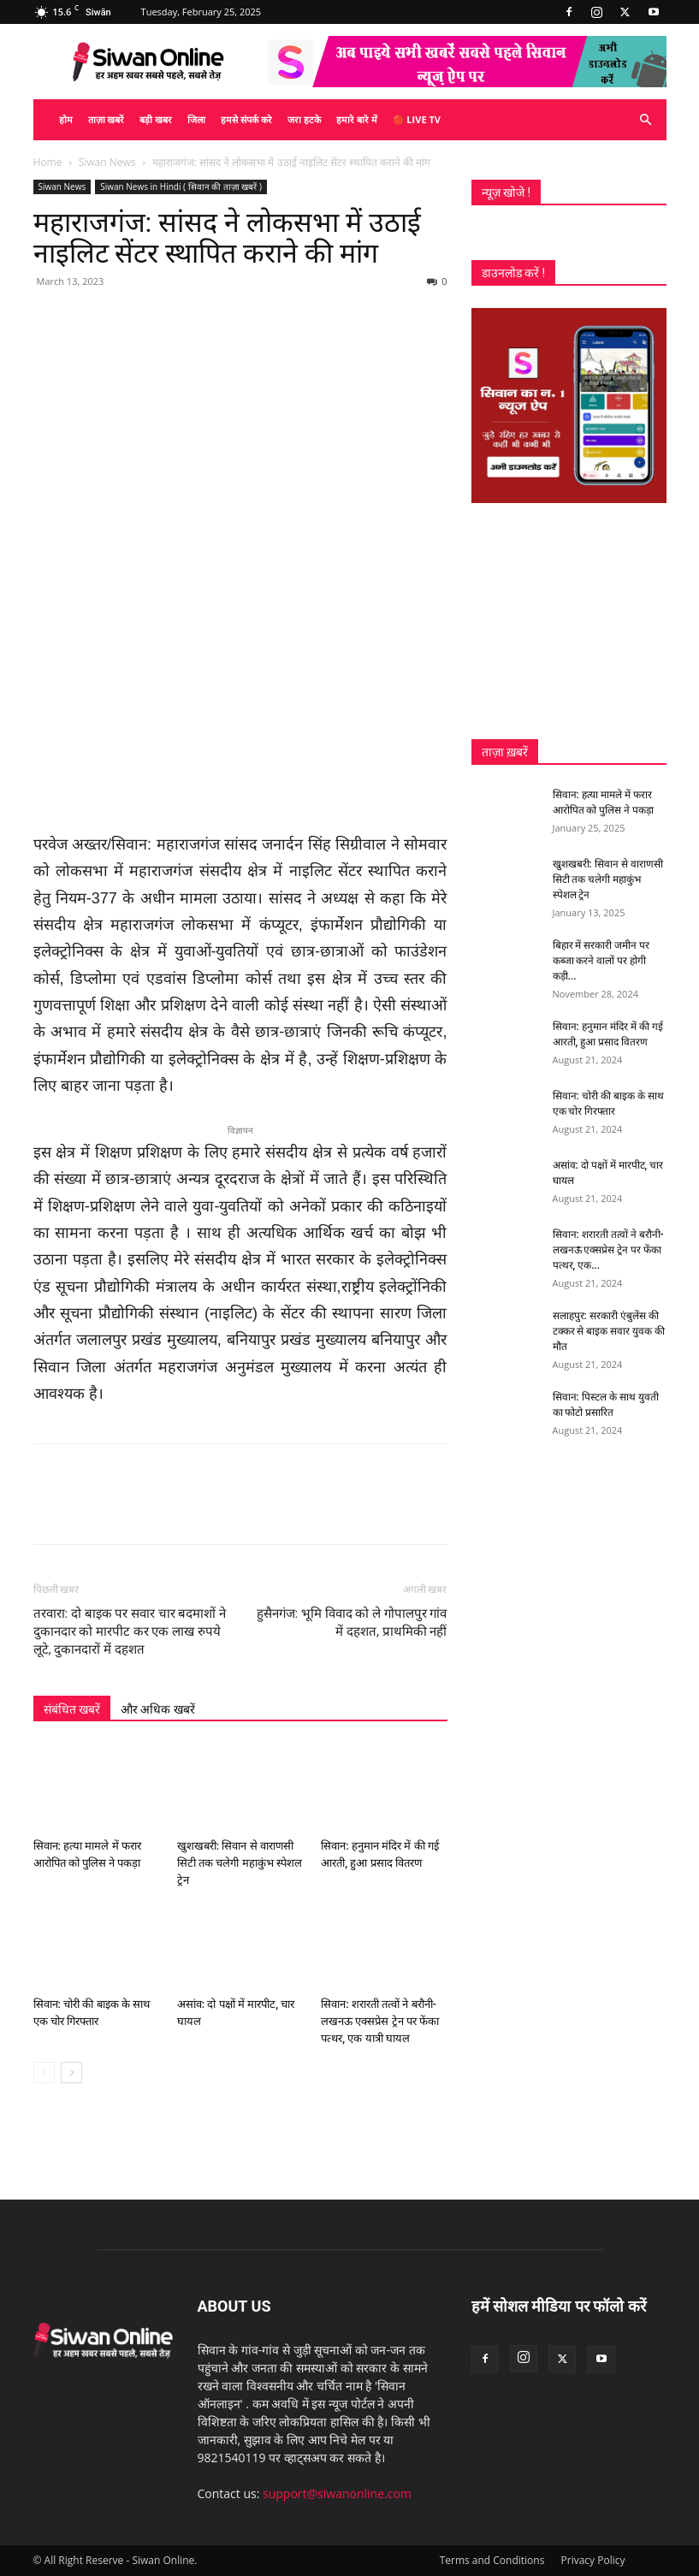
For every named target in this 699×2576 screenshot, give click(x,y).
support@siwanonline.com (337, 2493)
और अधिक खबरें (158, 1709)
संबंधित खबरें (72, 1709)
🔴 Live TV (417, 119)
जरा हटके (304, 119)
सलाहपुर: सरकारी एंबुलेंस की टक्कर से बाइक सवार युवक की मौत (609, 1331)
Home (47, 162)
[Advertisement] (568, 621)
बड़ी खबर (155, 119)
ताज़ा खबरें (106, 119)
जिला (196, 119)
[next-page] (71, 2072)
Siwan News (107, 162)
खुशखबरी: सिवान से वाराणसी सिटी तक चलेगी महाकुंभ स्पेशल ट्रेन (239, 1862)
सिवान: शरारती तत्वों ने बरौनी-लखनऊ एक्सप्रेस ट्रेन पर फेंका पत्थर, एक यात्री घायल (380, 2021)
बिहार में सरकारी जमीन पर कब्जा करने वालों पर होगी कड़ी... (601, 960)
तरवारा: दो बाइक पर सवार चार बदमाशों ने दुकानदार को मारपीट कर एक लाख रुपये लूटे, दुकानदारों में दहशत (130, 1631)
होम (66, 119)
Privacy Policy (593, 2560)
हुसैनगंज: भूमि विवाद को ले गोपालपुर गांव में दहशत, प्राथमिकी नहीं (352, 1622)
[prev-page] (44, 2072)
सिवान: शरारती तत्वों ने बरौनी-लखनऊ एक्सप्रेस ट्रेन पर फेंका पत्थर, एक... (608, 1250)
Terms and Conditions (492, 2560)
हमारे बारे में (356, 119)
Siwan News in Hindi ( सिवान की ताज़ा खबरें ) (181, 186)
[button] (645, 120)
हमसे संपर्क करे (246, 119)
